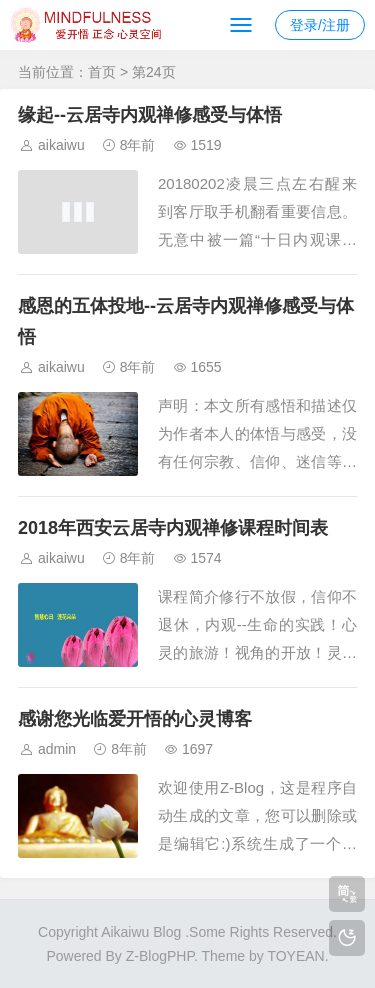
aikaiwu (61, 145)
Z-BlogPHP (160, 956)
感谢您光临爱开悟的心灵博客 (135, 719)
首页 (102, 72)
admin (57, 749)
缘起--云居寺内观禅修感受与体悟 (150, 115)
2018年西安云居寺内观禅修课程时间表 (173, 528)
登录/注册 (320, 25)
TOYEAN (295, 956)
